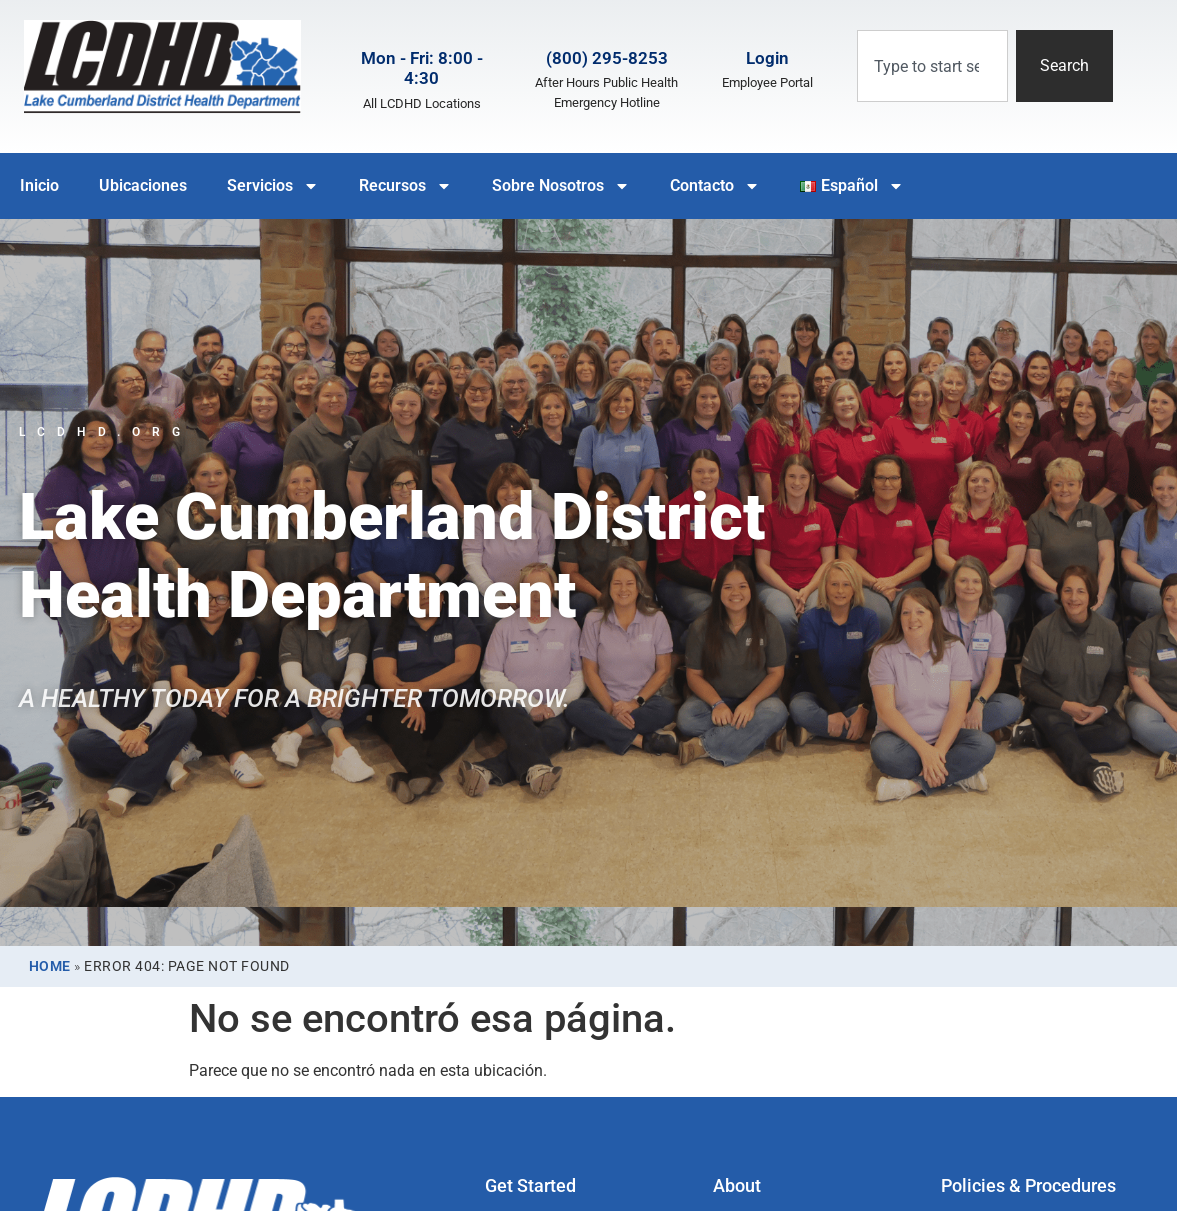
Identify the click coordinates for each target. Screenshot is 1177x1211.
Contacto (715, 186)
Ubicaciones (143, 185)
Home (50, 966)
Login (767, 58)
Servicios (273, 186)
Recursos (405, 186)
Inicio (39, 185)
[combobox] (932, 66)
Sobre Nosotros (561, 186)
